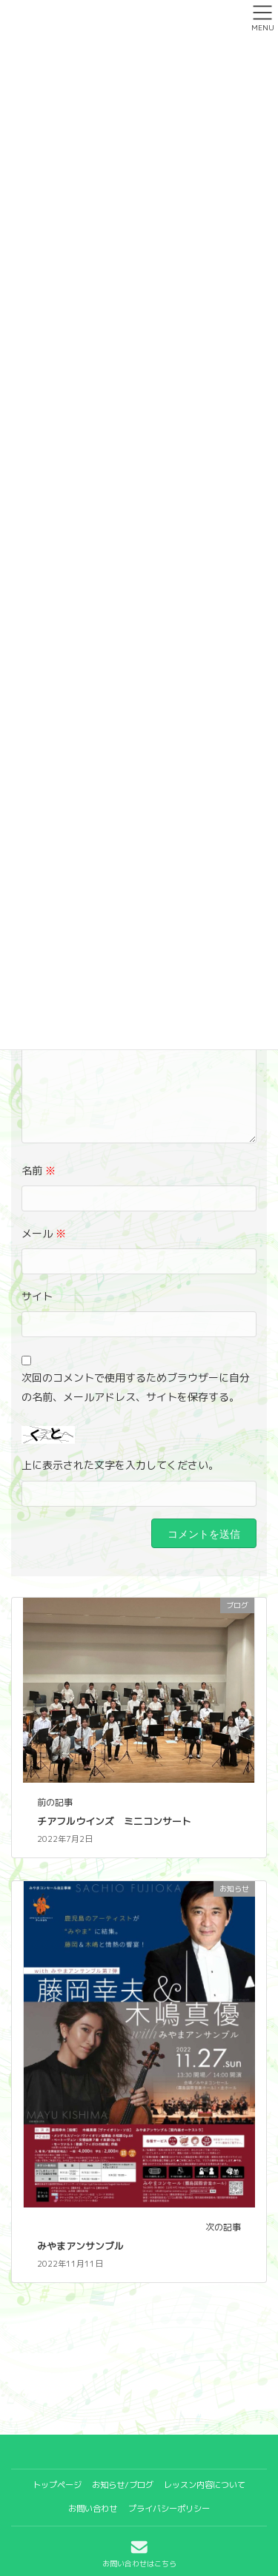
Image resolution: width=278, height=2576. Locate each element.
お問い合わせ (92, 2509)
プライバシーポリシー (169, 2509)
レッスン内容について (204, 2485)
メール (43, 1233)
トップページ (57, 2485)
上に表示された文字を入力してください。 (120, 1465)
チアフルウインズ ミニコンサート (119, 1821)
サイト (37, 1296)
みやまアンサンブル (85, 2246)
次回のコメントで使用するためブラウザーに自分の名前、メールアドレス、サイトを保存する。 (135, 1387)
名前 (38, 1170)
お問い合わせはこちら (139, 2553)
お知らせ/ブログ (122, 2485)
